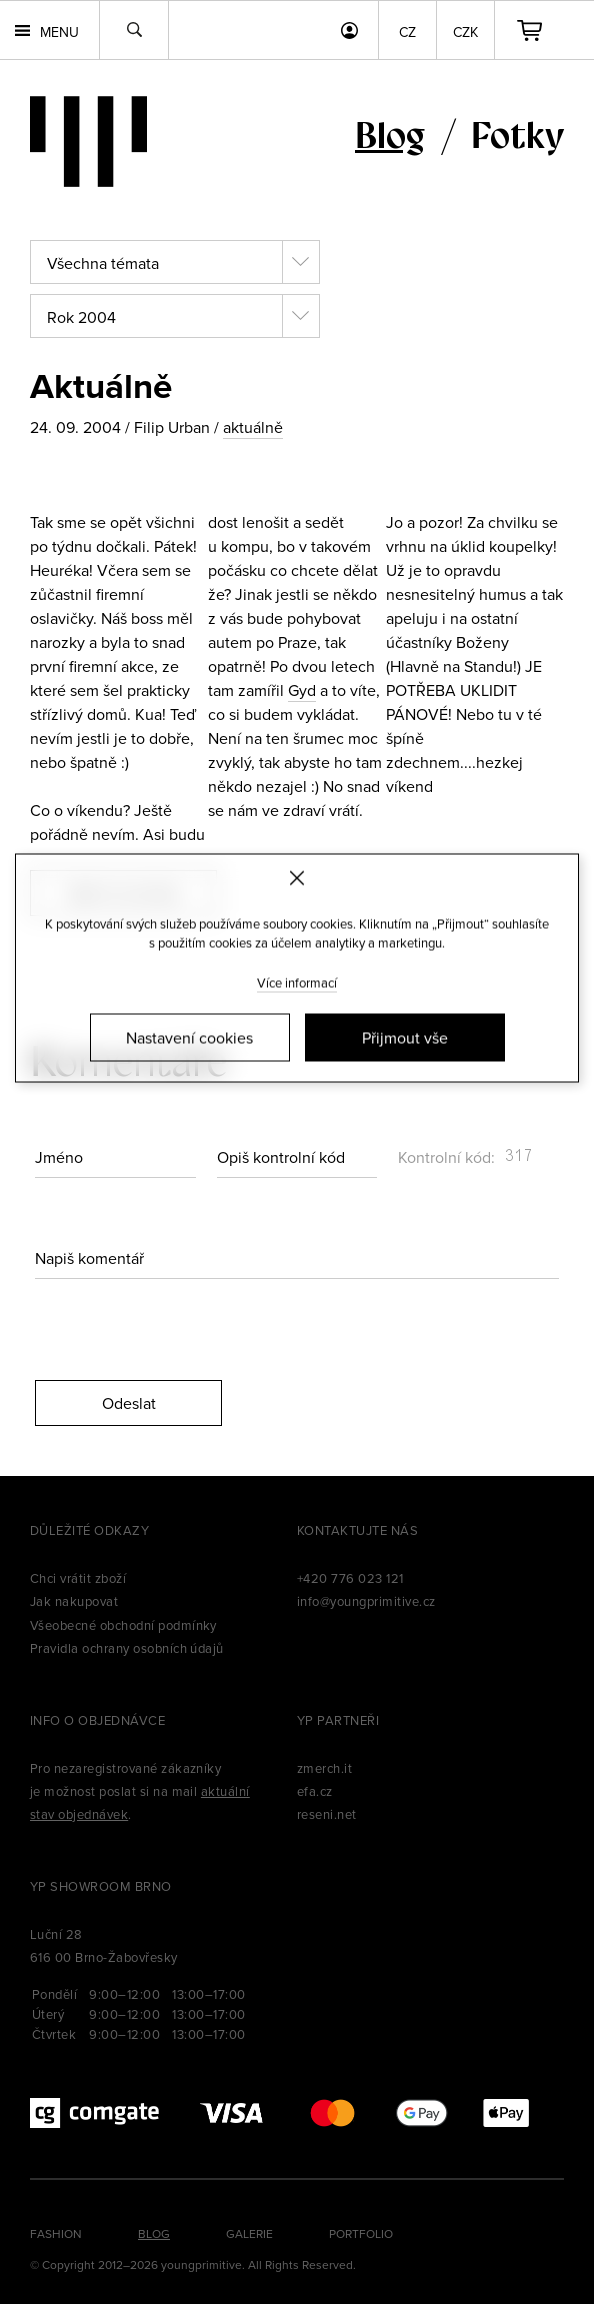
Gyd (302, 690)
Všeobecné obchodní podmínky (123, 1625)
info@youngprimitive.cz (366, 1601)
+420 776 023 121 (350, 1578)
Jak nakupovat (74, 1601)
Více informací (297, 982)
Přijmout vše (405, 1037)
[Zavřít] (297, 878)
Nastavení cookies (189, 1037)
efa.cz (315, 1791)
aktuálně (253, 427)
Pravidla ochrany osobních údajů (127, 1648)
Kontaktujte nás (357, 1530)
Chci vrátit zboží (78, 1578)
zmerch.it (324, 1768)
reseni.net (327, 1814)
